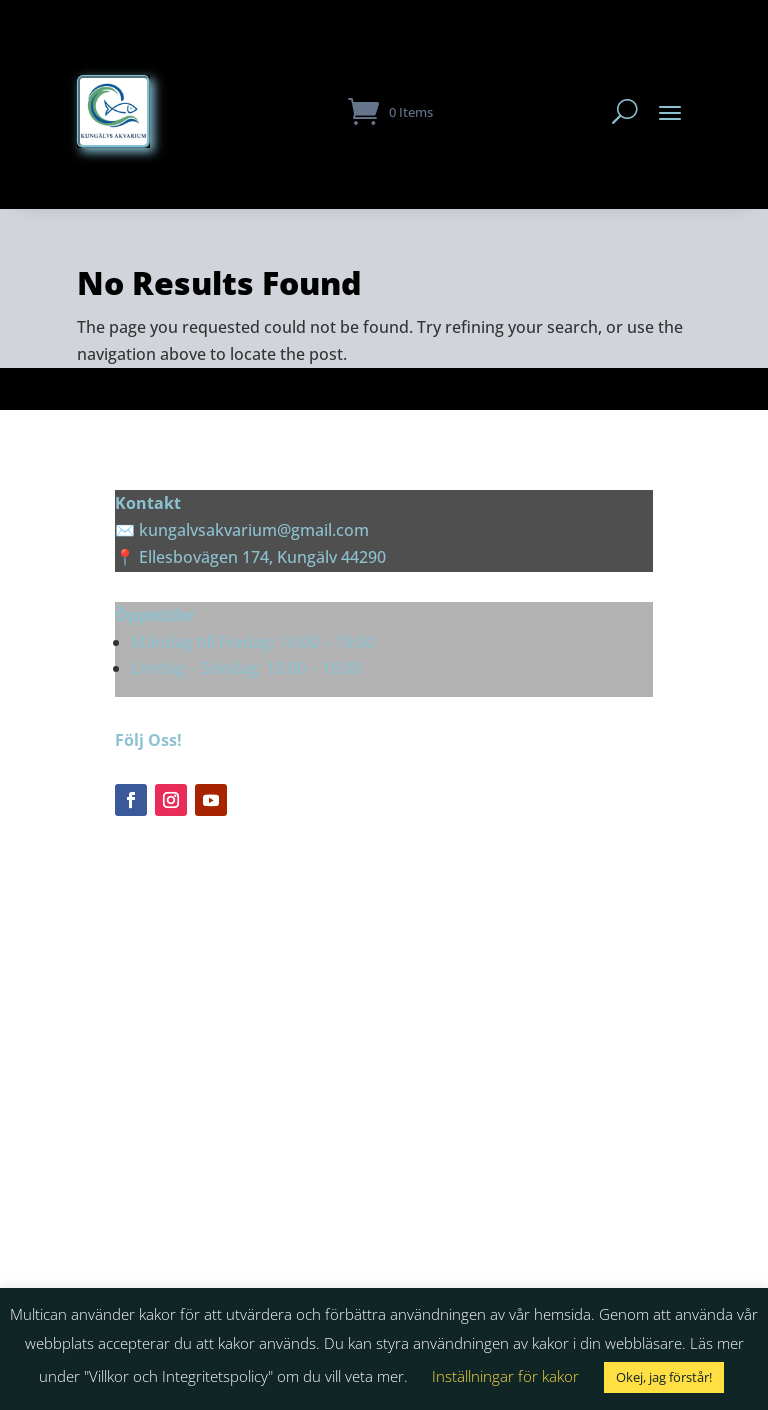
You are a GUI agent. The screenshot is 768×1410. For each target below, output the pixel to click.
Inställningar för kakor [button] (505, 1376)
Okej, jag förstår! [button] (664, 1377)
